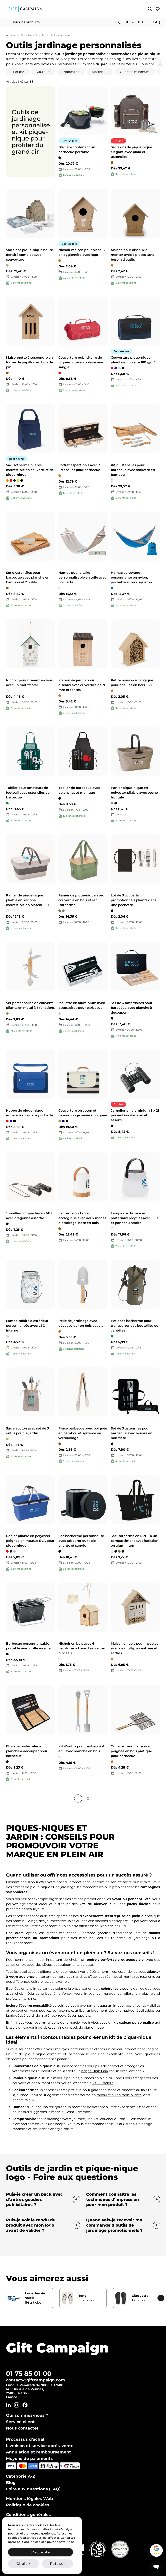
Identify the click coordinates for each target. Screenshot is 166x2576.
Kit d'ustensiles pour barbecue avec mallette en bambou (133, 470)
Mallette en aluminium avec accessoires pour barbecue (81, 1005)
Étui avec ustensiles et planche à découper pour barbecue (26, 1751)
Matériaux (99, 72)
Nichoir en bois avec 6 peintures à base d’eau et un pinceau (81, 1648)
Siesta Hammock (78, 2112)
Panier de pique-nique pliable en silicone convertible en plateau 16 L (28, 900)
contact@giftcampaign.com (35, 2380)
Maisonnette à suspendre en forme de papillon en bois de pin (29, 362)
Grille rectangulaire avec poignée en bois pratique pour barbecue (131, 1751)
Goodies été (29, 35)
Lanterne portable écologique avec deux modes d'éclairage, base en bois (82, 1218)
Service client (20, 2421)
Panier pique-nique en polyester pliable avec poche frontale (134, 792)
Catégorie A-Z (20, 2476)
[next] (160, 2297)
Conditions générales (28, 2514)
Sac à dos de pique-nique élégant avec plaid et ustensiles (131, 152)
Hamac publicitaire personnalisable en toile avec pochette (82, 577)
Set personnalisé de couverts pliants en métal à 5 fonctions (30, 1005)
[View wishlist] (157, 8)
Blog (11, 2482)
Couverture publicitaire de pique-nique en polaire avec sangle (81, 362)
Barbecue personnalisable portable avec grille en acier (29, 1646)
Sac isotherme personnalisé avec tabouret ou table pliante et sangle (81, 1540)
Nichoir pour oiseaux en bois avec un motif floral (29, 682)
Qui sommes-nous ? (27, 2415)
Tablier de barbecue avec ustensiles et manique (79, 790)
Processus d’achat (25, 2439)
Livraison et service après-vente (40, 2445)
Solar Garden (124, 2124)
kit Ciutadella (102, 2083)
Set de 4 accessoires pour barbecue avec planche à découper (131, 1007)
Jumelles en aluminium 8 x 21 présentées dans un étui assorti (135, 1115)
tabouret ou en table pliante (119, 2095)
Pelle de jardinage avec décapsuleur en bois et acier (81, 1323)
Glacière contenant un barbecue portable (76, 149)
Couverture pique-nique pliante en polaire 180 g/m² (133, 360)
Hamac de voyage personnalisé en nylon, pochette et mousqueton (131, 577)
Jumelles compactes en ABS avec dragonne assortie (29, 1215)
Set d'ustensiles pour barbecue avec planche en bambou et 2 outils (27, 577)
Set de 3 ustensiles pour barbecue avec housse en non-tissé (131, 1433)
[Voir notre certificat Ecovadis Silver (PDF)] (120, 2549)
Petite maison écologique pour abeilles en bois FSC (132, 682)
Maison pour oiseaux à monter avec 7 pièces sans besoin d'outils (132, 254)
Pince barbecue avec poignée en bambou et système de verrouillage (82, 1433)
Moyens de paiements (29, 2458)
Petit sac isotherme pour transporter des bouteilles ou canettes (134, 1325)
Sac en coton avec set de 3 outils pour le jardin (27, 1430)
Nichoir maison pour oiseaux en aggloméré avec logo (81, 252)
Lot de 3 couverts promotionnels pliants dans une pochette (133, 900)
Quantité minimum (134, 72)
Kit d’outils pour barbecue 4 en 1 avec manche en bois (81, 1748)
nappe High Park (94, 2071)
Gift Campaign (57, 2348)
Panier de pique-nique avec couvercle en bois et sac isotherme (81, 900)
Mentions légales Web (29, 2498)
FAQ (156, 22)
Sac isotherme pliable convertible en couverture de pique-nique (30, 470)
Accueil (11, 35)
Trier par (17, 72)
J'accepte (40, 2552)
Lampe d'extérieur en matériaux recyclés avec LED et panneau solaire (134, 1218)
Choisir (23, 2564)
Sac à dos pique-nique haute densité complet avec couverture (29, 254)
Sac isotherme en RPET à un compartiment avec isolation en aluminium (134, 1540)
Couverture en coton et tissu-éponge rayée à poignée (82, 1113)
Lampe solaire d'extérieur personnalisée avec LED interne (27, 1325)
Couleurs (43, 72)
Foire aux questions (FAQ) (33, 2489)
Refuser (57, 2564)
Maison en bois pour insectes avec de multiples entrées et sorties (134, 1648)
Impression (71, 72)
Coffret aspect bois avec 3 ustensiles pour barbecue (79, 467)
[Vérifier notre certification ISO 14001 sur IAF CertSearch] (97, 2549)
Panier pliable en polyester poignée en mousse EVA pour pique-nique (30, 1540)
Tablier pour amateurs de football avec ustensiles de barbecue (28, 792)
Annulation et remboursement (38, 2452)
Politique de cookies (27, 2505)
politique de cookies (31, 2542)
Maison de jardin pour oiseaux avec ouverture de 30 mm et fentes (82, 685)
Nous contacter (22, 2428)
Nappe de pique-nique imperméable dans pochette (29, 1113)
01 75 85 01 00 (29, 2373)
